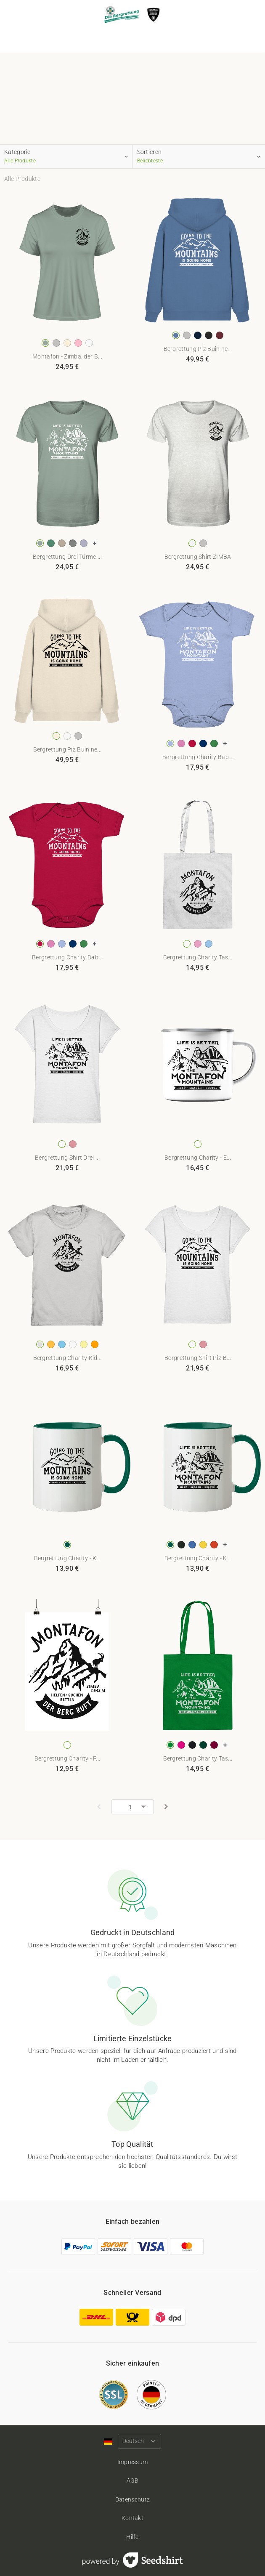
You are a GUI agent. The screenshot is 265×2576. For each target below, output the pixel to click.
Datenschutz (132, 2499)
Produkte (112, 39)
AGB (133, 2480)
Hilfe (132, 2537)
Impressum (132, 2462)
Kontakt (132, 2518)
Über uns (153, 40)
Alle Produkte (22, 178)
